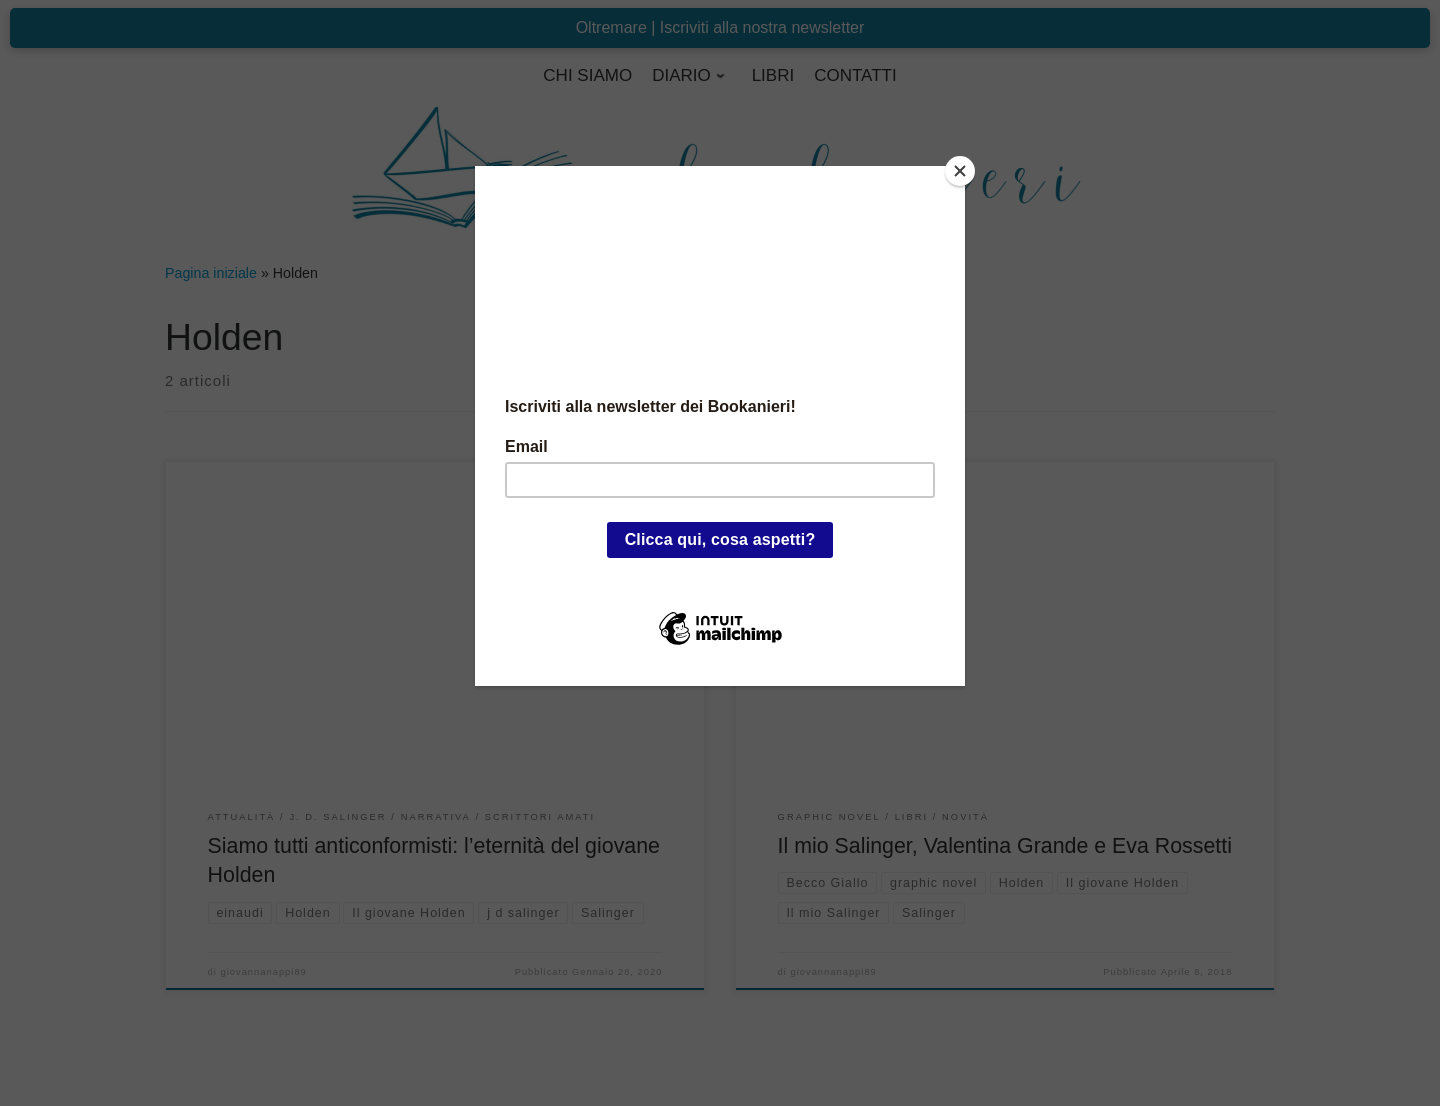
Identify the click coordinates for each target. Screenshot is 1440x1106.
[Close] (960, 171)
